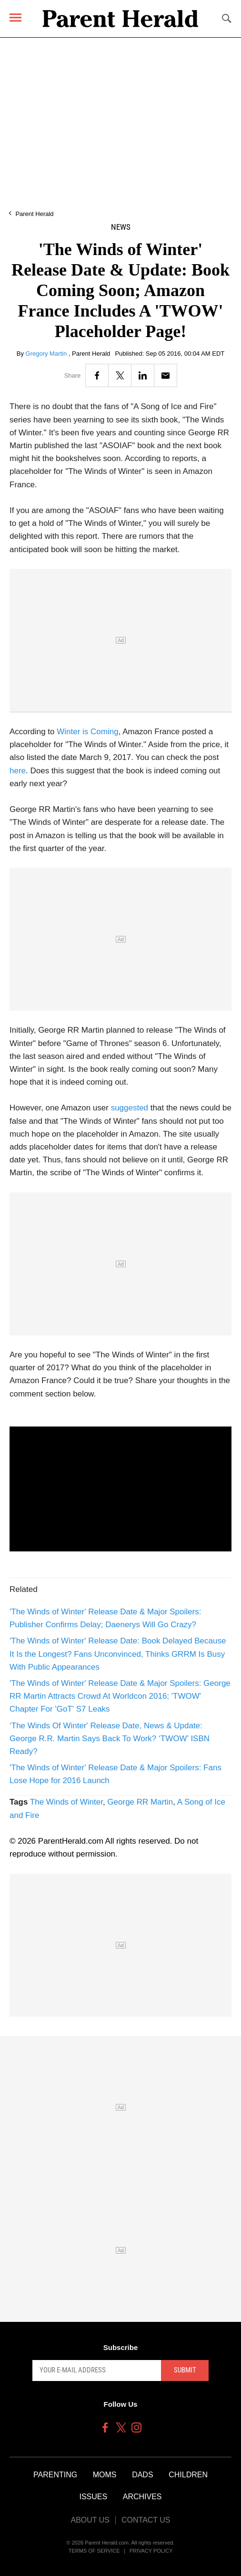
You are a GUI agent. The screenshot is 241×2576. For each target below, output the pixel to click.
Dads (142, 2475)
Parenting (55, 2475)
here (18, 770)
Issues (93, 2497)
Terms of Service (94, 2551)
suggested (129, 1107)
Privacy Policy (151, 2551)
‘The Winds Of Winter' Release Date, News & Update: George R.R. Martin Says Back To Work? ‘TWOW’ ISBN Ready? (110, 1738)
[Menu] (15, 17)
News (121, 227)
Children (188, 2475)
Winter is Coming (87, 731)
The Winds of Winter (66, 1801)
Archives (142, 2497)
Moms (105, 2475)
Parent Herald (34, 213)
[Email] (165, 375)
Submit (185, 2370)
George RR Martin (140, 1801)
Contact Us (146, 2520)
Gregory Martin (47, 353)
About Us (90, 2520)
